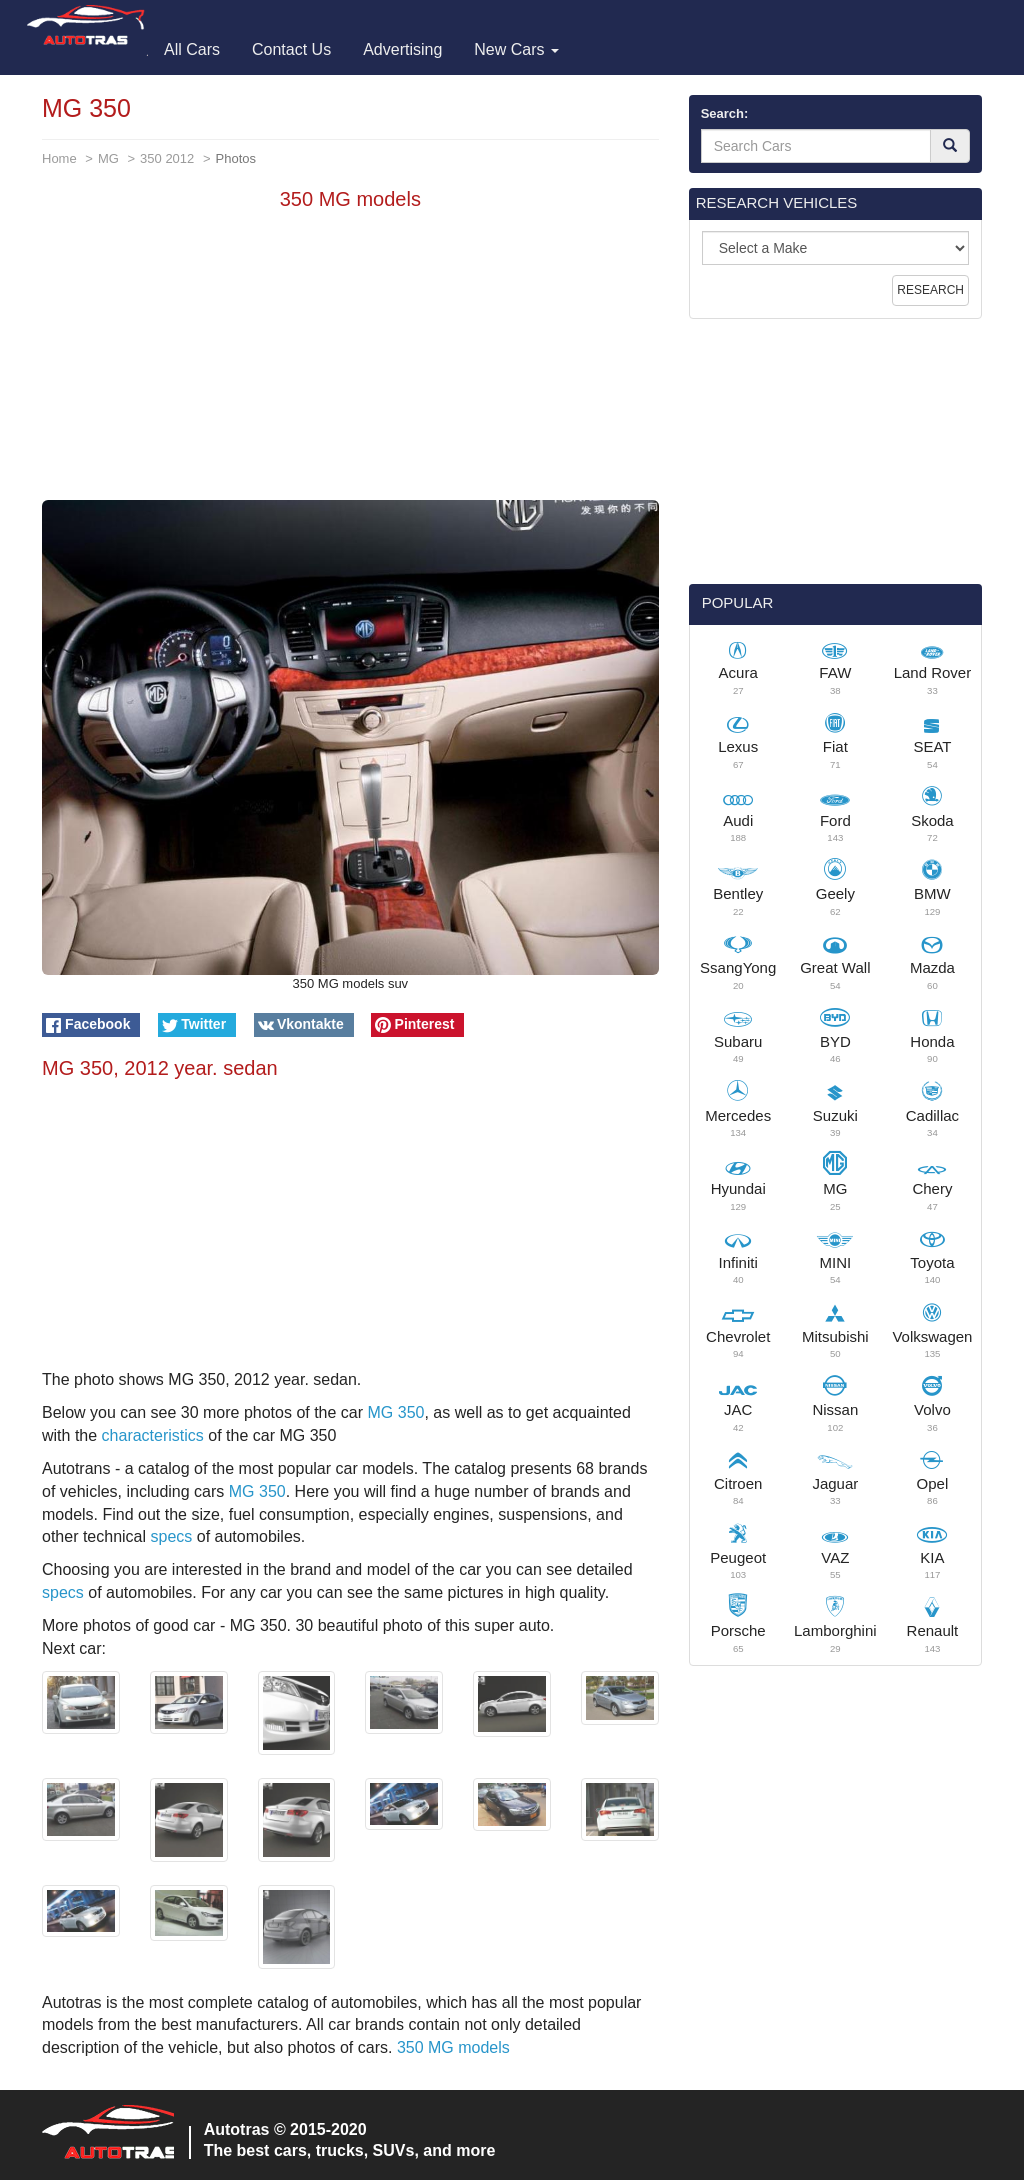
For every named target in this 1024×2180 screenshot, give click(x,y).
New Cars (516, 49)
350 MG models (453, 2047)
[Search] (950, 146)
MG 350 (396, 1412)
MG (108, 158)
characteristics (153, 1435)
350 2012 (167, 158)
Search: (725, 113)
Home (59, 158)
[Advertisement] (350, 360)
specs (172, 1536)
